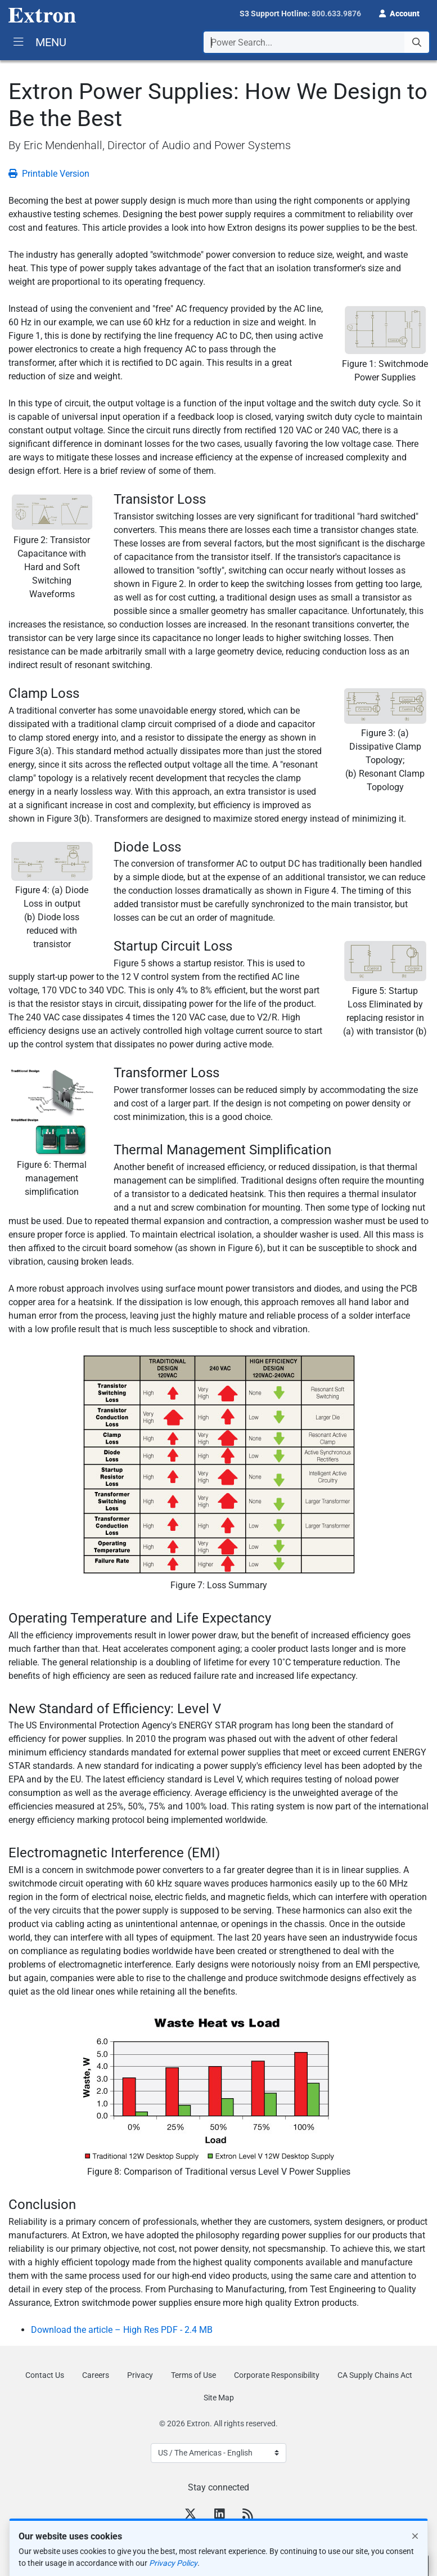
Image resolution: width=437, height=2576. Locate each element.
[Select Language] (218, 2453)
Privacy (140, 2375)
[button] (399, 12)
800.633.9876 (336, 13)
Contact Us (44, 2375)
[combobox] (316, 42)
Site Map (219, 2397)
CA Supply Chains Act (374, 2375)
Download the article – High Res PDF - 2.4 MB (122, 2329)
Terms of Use (193, 2375)
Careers (95, 2375)
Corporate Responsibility (276, 2375)
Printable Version (48, 173)
